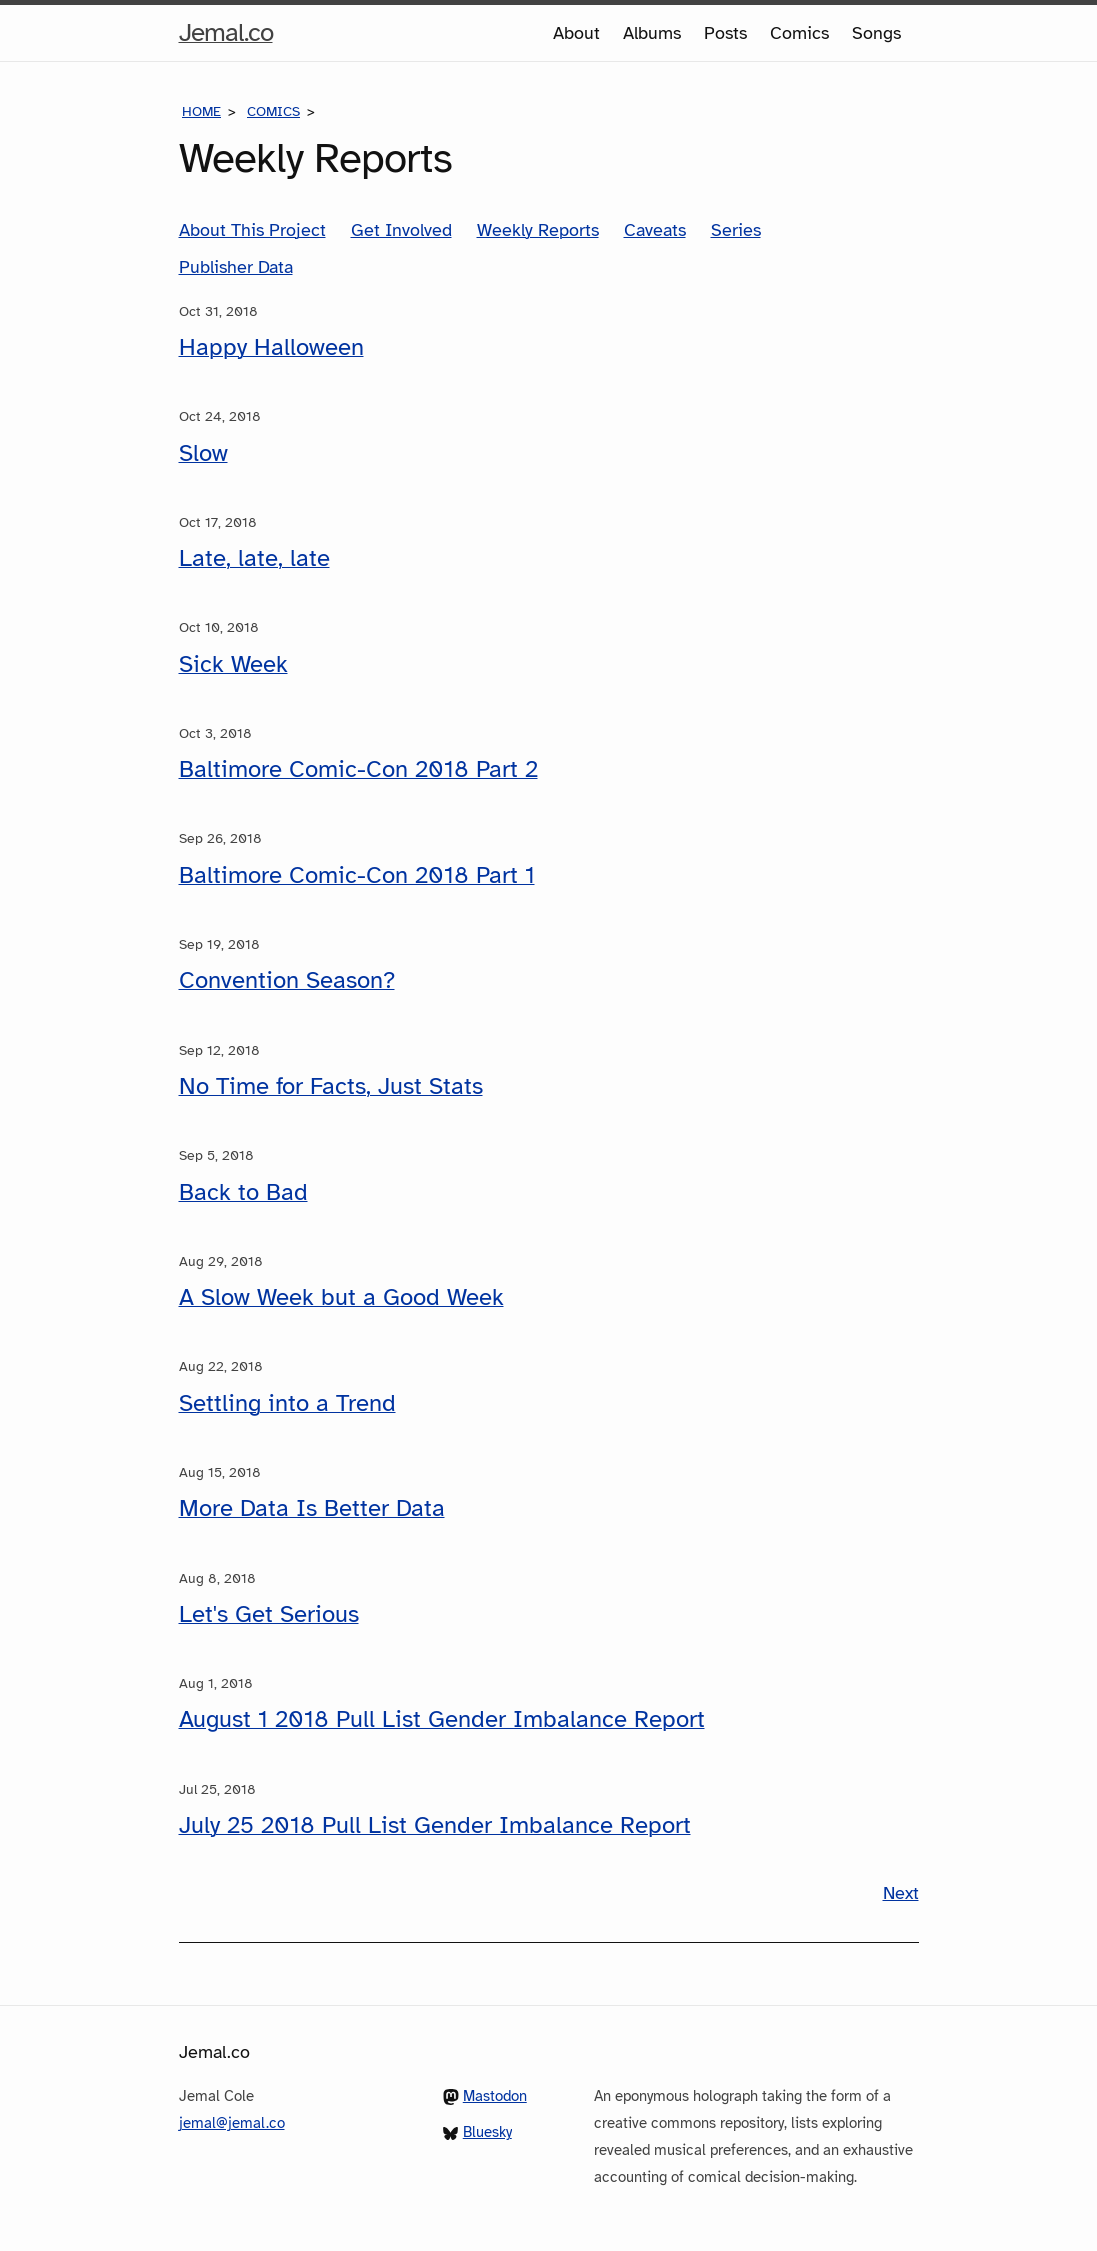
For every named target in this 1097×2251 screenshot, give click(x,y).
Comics (799, 33)
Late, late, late (254, 558)
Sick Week (233, 664)
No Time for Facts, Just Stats (331, 1086)
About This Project (252, 230)
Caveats (655, 230)
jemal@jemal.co (232, 2123)
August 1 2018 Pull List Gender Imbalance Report (442, 1719)
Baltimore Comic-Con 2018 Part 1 (357, 875)
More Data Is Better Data (312, 1508)
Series (736, 230)
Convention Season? (287, 980)
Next (901, 1893)
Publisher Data (236, 267)
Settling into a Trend (287, 1403)
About (576, 33)
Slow (203, 453)
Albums (652, 33)
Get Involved (401, 230)
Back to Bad (243, 1192)
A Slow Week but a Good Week (341, 1297)
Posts (725, 33)
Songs (876, 33)
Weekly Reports (538, 230)
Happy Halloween (271, 347)
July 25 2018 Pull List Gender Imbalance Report (435, 1825)
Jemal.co (226, 33)
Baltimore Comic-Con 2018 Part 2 (358, 769)
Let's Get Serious (269, 1614)
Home (201, 111)
